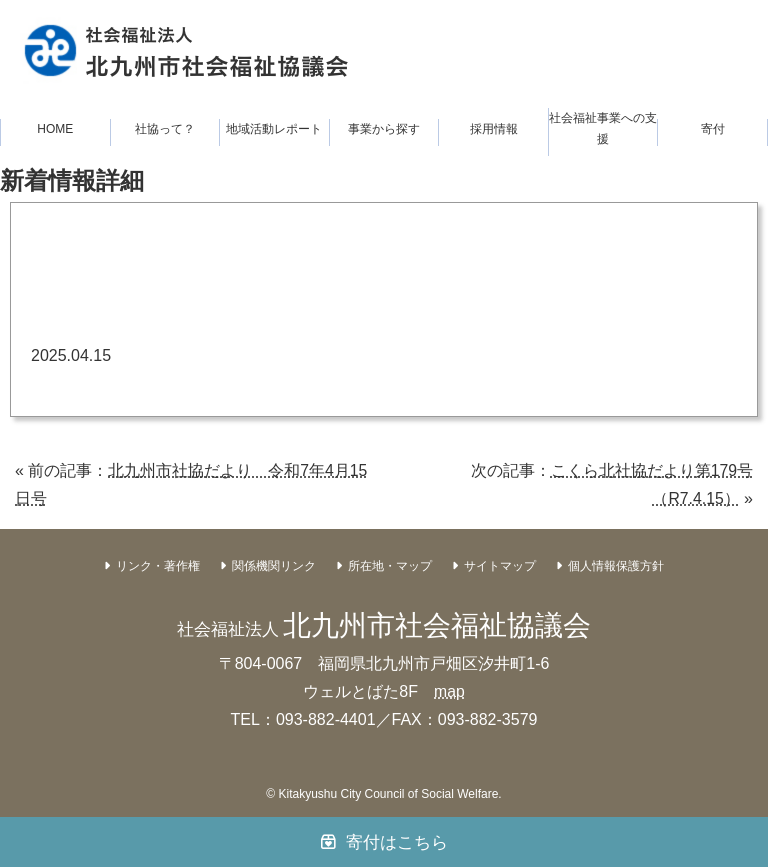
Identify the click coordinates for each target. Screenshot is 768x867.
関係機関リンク (274, 566)
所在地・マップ (390, 566)
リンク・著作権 (158, 566)
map (449, 691)
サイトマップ (500, 566)
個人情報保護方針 (616, 566)
